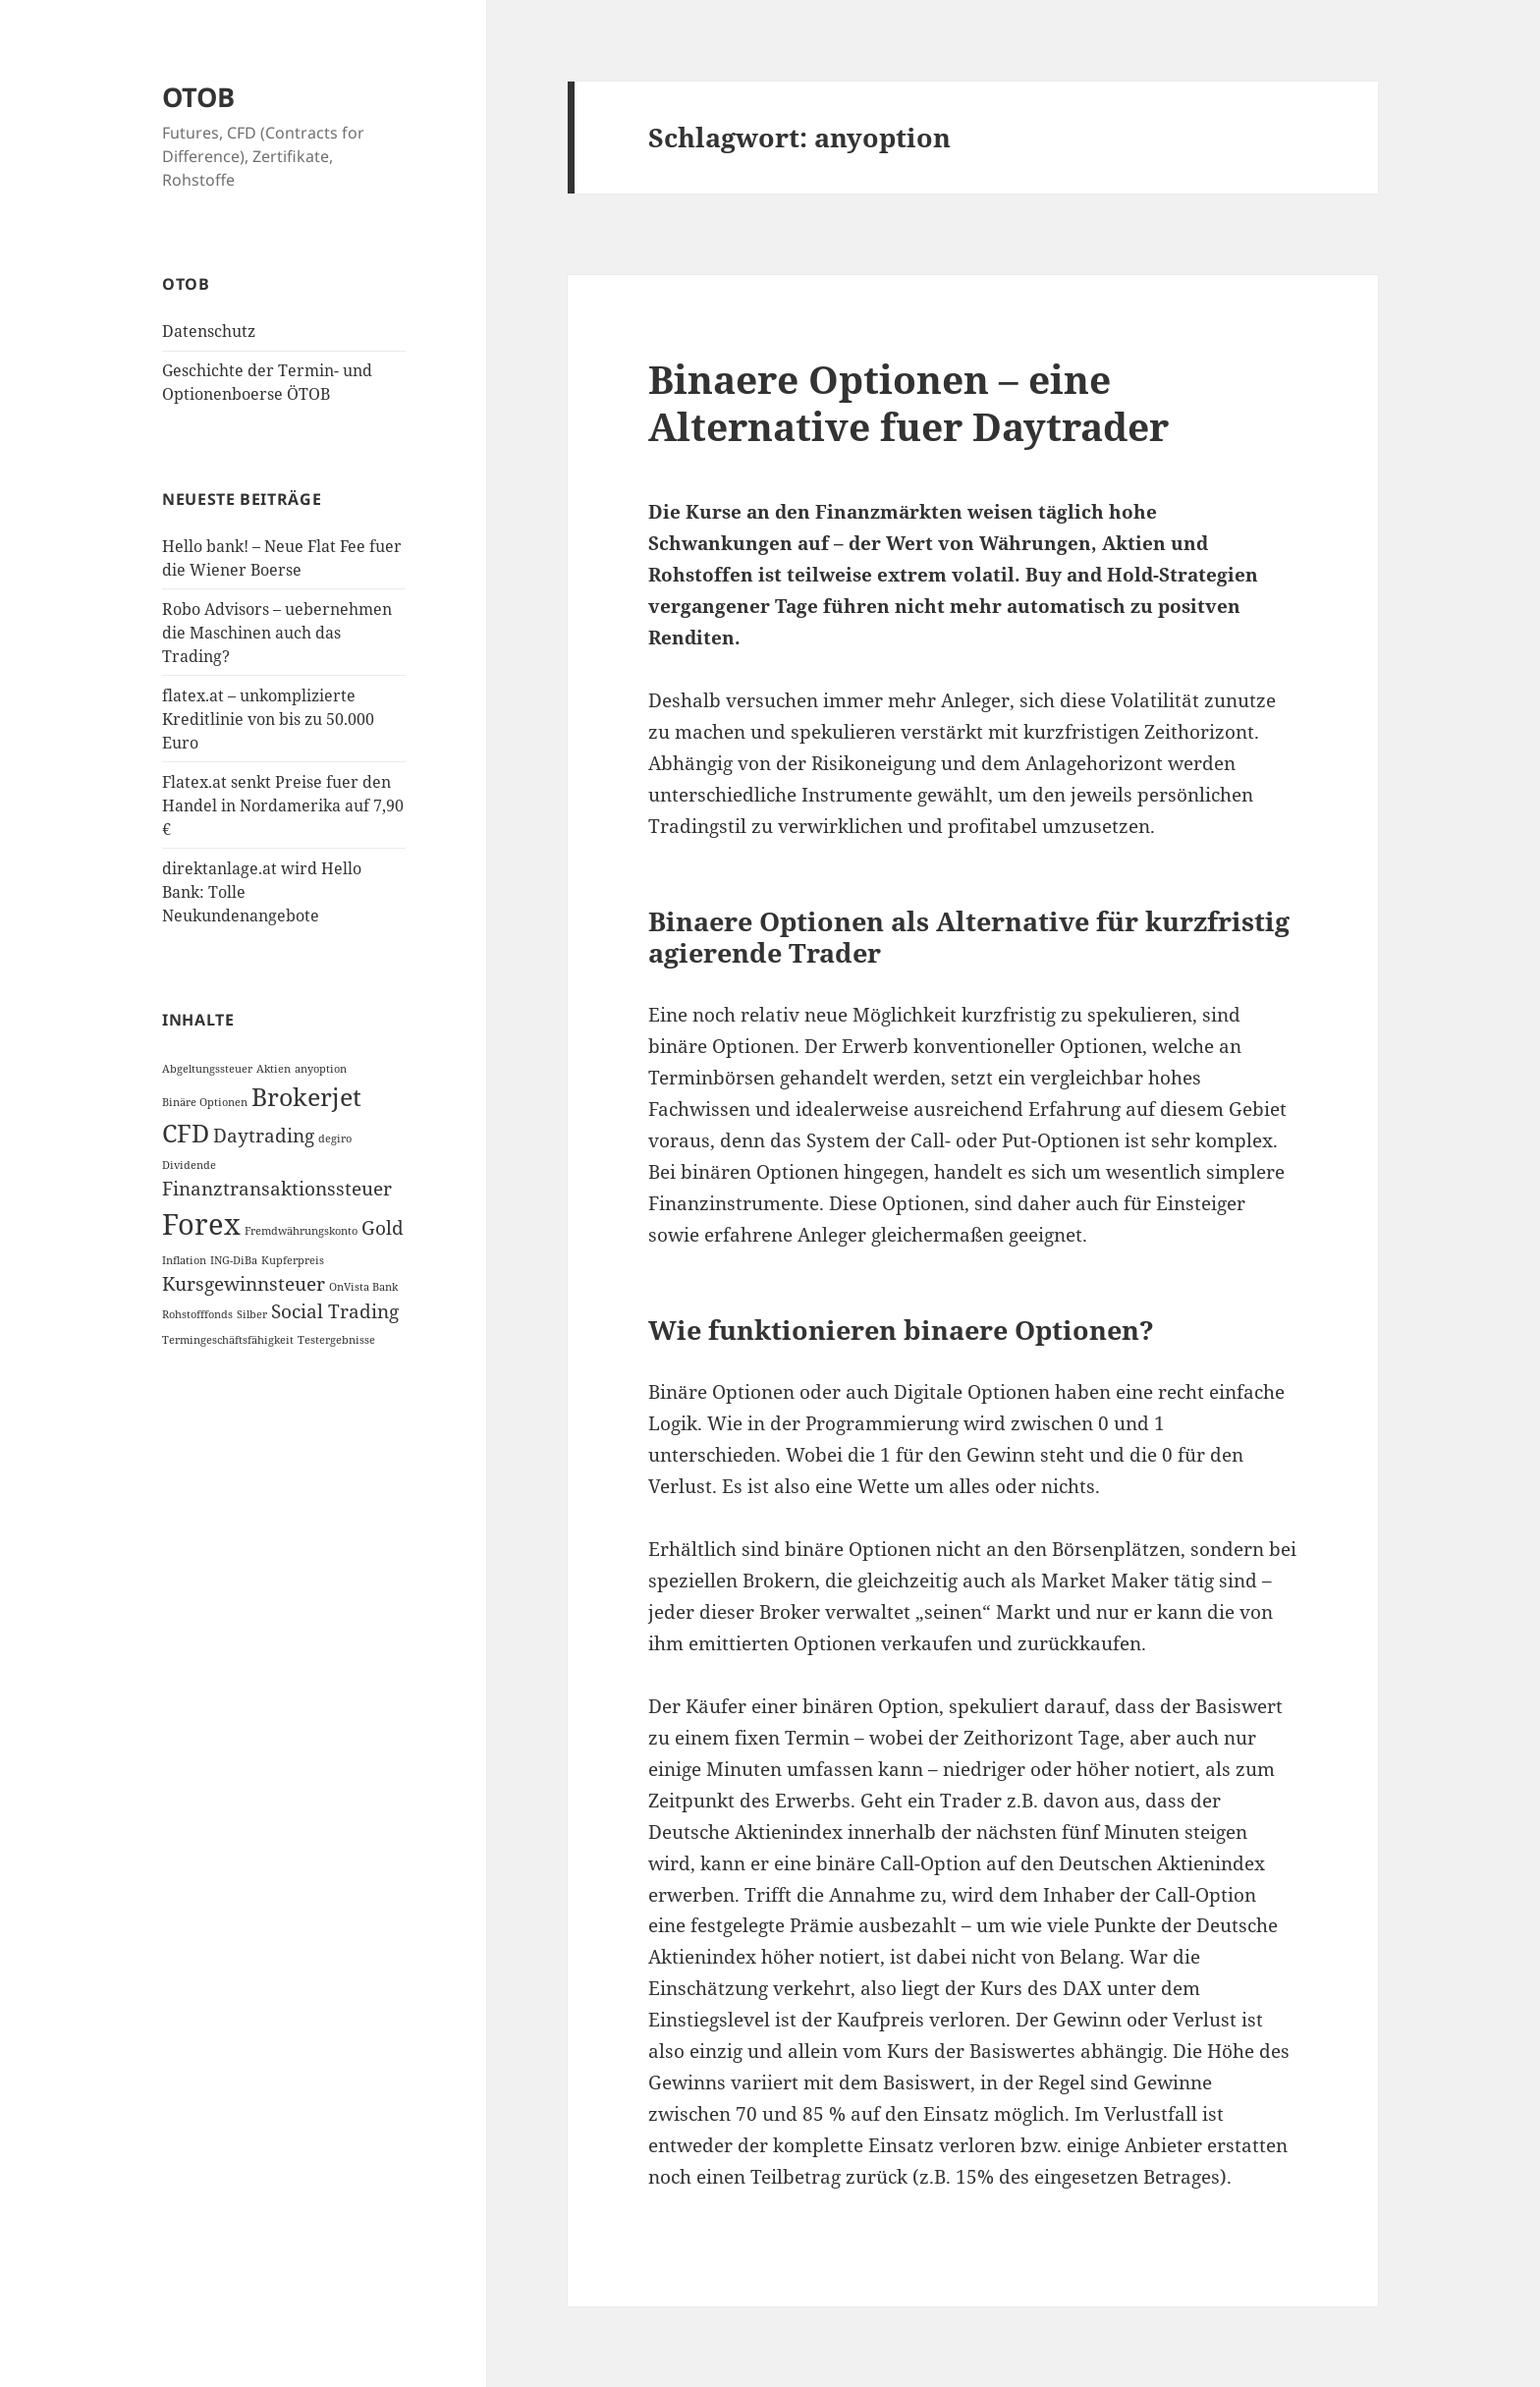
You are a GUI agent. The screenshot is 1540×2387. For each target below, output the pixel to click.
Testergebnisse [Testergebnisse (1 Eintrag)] (336, 1340)
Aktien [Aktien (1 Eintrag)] (273, 1069)
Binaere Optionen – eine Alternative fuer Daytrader (908, 402)
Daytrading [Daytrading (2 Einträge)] (263, 1135)
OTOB (198, 97)
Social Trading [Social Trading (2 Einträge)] (335, 1311)
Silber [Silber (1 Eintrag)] (252, 1314)
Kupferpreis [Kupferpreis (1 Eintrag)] (292, 1260)
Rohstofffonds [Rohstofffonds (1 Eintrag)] (197, 1314)
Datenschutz (208, 331)
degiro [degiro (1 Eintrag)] (335, 1138)
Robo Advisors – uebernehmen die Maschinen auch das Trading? (277, 632)
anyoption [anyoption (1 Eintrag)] (321, 1069)
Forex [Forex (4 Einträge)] (201, 1224)
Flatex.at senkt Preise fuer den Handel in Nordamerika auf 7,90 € (283, 805)
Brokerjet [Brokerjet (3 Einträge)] (306, 1097)
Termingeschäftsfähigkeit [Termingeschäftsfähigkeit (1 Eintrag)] (228, 1340)
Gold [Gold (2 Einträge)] (382, 1228)
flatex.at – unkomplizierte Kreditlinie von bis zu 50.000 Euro (268, 719)
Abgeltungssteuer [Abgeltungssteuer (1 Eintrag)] (207, 1069)
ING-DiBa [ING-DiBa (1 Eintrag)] (233, 1260)
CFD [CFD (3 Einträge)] (185, 1133)
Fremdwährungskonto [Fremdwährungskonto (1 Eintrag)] (301, 1231)
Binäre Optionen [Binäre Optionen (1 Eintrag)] (205, 1102)
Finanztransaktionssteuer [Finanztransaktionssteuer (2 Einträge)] (277, 1188)
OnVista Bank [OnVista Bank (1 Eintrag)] (363, 1287)
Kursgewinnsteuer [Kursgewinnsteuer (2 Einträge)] (243, 1284)
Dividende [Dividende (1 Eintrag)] (189, 1165)
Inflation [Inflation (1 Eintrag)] (184, 1260)
